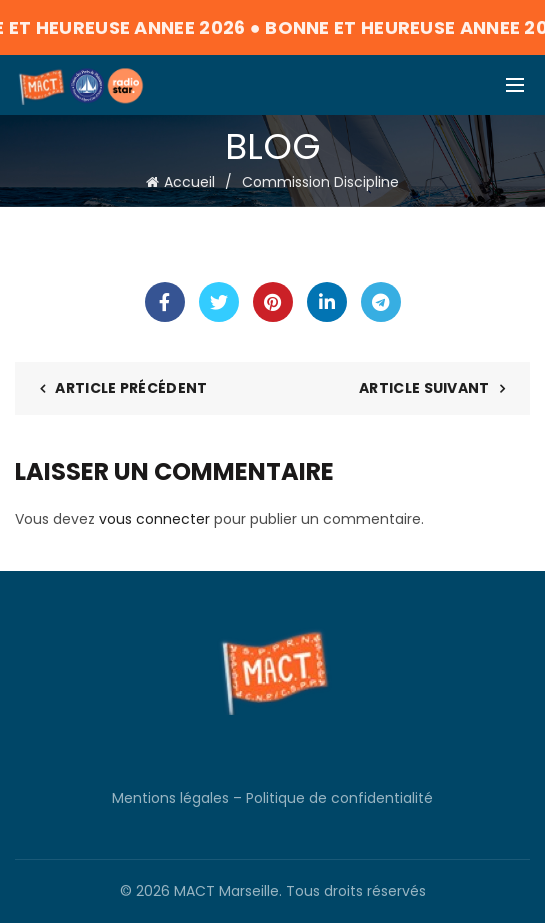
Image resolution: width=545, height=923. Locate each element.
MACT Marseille (226, 891)
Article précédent (131, 388)
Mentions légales (170, 798)
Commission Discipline (320, 182)
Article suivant (424, 388)
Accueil (189, 182)
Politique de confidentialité (339, 798)
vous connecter (154, 519)
